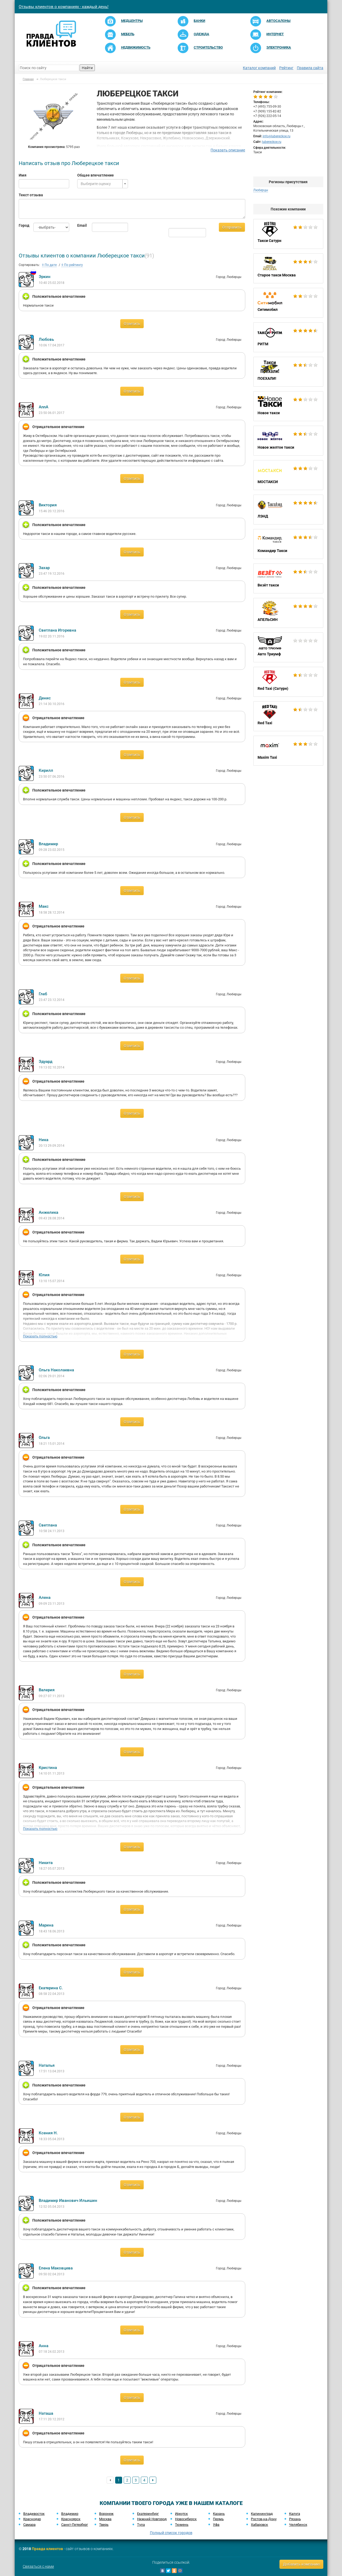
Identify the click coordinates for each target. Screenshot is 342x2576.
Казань (219, 2514)
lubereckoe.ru (271, 142)
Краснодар (32, 2519)
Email (80, 225)
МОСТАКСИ (288, 475)
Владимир (69, 2514)
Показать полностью (40, 1336)
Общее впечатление (95, 175)
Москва (105, 2519)
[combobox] (102, 183)
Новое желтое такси (288, 440)
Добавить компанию (301, 2564)
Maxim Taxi (288, 750)
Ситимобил (288, 303)
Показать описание (228, 150)
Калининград (262, 2514)
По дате (49, 265)
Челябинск (298, 2525)
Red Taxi (288, 716)
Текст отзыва (31, 195)
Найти (87, 68)
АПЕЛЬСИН (288, 613)
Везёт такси (288, 578)
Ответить (132, 324)
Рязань (295, 2519)
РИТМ (288, 337)
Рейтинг (286, 68)
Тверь (103, 2525)
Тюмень (181, 2525)
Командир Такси (288, 544)
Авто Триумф (288, 647)
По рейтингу (72, 265)
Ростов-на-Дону (264, 2519)
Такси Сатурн (288, 234)
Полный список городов (171, 2533)
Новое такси (288, 406)
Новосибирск (186, 2519)
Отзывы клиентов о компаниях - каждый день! (63, 6)
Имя (22, 175)
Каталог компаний (259, 68)
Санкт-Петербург (74, 2525)
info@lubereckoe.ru (276, 136)
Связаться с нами (38, 2566)
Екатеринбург (148, 2514)
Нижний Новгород (152, 2519)
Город (22, 225)
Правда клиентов (47, 2549)
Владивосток (34, 2514)
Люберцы (260, 190)
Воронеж (106, 2514)
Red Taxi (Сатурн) (288, 681)
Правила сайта (310, 68)
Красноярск (70, 2519)
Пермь (218, 2519)
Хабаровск (259, 2525)
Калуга (294, 2514)
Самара (29, 2525)
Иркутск (181, 2514)
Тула (141, 2525)
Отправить (232, 227)
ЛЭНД (288, 509)
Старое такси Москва (288, 268)
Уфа (216, 2525)
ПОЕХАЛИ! (288, 371)
